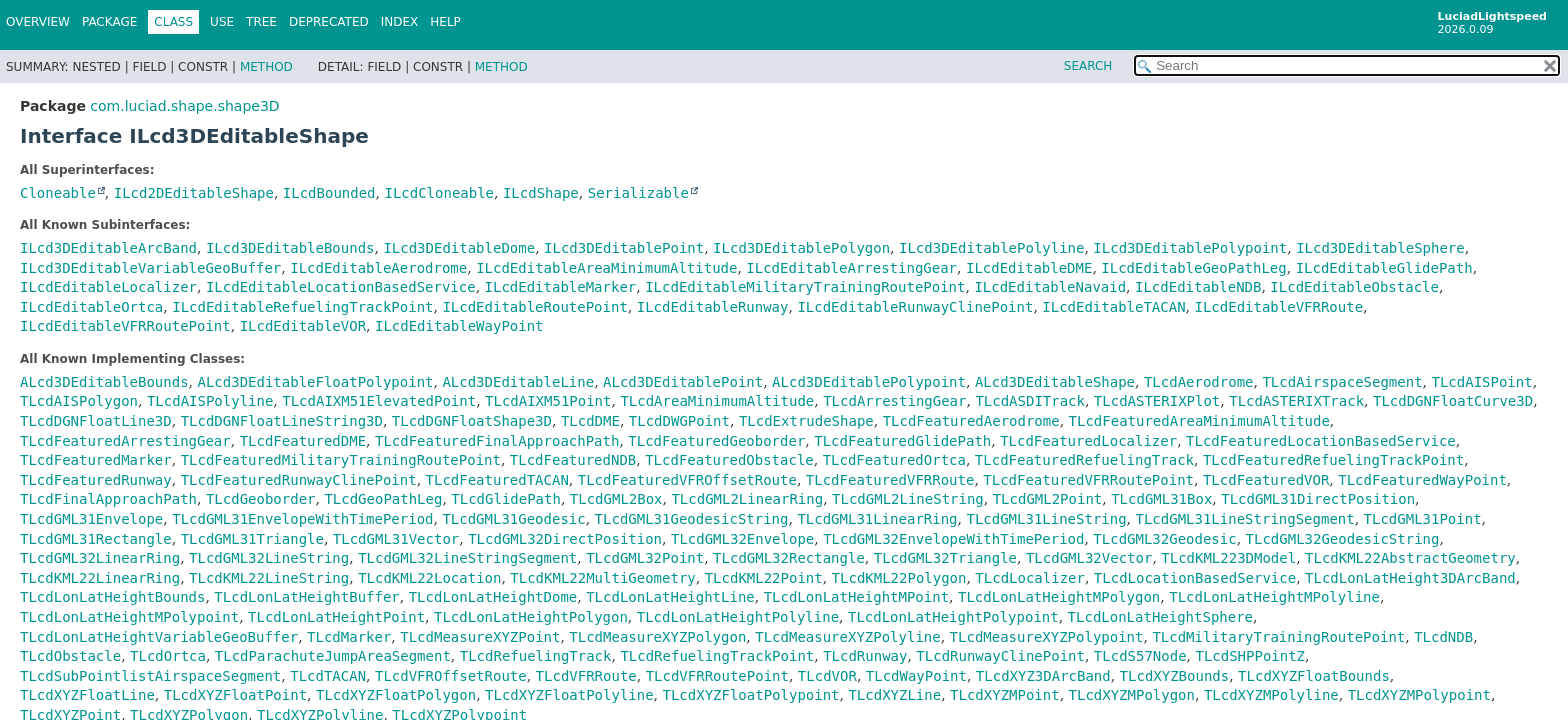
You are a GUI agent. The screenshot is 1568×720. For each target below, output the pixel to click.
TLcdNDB (1443, 637)
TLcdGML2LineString (908, 499)
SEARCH (1088, 66)
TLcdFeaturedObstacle (729, 460)
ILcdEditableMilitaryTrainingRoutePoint (805, 287)
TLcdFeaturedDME (303, 441)
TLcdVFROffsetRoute (451, 676)
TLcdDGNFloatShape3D (472, 421)
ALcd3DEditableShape (1055, 382)
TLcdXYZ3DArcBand (1043, 676)
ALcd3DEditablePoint (683, 382)
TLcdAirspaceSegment (1342, 382)
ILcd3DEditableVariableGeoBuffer (150, 268)
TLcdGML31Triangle (252, 539)
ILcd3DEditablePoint (624, 248)
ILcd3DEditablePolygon (801, 248)
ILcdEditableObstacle (1354, 287)
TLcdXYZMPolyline (1271, 695)
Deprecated (329, 22)
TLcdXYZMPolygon (1132, 695)
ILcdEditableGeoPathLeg (1193, 268)
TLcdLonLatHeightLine (670, 597)
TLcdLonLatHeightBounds (112, 597)
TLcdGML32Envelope (742, 539)
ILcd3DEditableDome (459, 248)
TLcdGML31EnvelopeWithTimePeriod (302, 519)
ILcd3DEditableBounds (290, 248)
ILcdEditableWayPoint (459, 326)
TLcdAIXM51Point (548, 401)
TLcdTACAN (328, 676)
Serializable (638, 193)
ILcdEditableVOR (303, 326)
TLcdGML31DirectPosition (1318, 499)
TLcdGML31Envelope (91, 519)
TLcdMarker (349, 637)
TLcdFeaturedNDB (573, 460)
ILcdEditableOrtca (91, 307)
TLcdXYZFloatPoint (235, 695)
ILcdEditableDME (1029, 268)
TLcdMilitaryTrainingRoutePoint (1278, 637)
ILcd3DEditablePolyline (991, 248)
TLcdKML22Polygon (899, 578)
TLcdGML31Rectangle (96, 539)
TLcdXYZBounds (1175, 676)
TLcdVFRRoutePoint (717, 676)
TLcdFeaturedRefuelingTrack (1084, 460)
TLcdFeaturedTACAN (497, 480)
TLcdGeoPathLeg (383, 499)
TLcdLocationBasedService (1195, 578)
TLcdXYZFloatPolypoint (751, 695)
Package (109, 22)
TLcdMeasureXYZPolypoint (1047, 637)
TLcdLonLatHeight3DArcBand (1410, 578)
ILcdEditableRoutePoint (534, 307)
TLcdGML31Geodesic (513, 519)
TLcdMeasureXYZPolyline (847, 637)
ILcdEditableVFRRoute (1279, 307)
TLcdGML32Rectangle (789, 558)
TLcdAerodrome (1199, 382)
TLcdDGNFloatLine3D (96, 421)
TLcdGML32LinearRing (100, 558)
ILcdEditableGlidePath (1384, 268)
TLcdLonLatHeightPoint (336, 617)
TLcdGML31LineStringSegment (1245, 519)
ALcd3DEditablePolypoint (869, 382)
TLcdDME (590, 421)
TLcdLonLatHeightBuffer (306, 597)
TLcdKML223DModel (1228, 558)
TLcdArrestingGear (894, 401)
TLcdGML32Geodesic (1164, 539)
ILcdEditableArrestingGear (851, 268)
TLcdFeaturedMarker (96, 460)
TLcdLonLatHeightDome (493, 597)
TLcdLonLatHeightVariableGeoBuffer (159, 637)
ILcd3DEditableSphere (1380, 248)
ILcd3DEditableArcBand (108, 248)
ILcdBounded (329, 193)
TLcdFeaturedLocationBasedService (1321, 441)
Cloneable (58, 193)
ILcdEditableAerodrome (378, 268)
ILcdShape (541, 193)
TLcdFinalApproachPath (108, 499)
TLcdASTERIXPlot (1157, 401)
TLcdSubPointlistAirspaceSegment (150, 676)
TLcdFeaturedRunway (96, 480)
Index (400, 22)
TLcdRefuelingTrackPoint (717, 656)
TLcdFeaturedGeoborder (716, 441)
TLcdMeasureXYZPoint (480, 637)
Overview (38, 22)
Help (445, 22)
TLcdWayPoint (916, 676)
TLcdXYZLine (894, 695)
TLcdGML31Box (1161, 499)
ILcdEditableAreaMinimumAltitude (606, 268)
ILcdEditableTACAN (1113, 307)
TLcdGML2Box (616, 499)
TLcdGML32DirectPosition (565, 539)
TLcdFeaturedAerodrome (971, 421)
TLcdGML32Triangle (945, 558)
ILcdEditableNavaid (1050, 287)
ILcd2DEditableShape (194, 193)
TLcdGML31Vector (396, 539)
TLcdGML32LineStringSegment (467, 558)
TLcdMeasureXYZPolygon (657, 637)
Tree (261, 22)
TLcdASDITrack (1030, 401)
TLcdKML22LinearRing (100, 578)
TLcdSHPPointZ (1250, 656)
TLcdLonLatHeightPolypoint (953, 617)
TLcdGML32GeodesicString (1343, 539)
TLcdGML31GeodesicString (692, 519)
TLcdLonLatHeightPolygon (531, 617)
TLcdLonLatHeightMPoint (856, 597)
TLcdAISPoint (1481, 382)
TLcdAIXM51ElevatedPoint (379, 401)
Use (222, 22)
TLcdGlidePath (506, 499)
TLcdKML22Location (429, 578)
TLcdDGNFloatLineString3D (282, 421)
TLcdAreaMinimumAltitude (717, 401)
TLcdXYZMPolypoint (1419, 695)
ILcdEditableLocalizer (108, 287)
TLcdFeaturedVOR (1266, 480)
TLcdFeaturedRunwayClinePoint (299, 480)
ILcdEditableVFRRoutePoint (125, 326)
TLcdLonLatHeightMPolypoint (129, 617)
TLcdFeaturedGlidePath (902, 441)
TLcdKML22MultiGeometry (602, 578)
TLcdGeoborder (261, 499)
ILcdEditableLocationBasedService (341, 287)
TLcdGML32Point (645, 558)
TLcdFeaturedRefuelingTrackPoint (1333, 460)
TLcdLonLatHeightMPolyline (1274, 597)
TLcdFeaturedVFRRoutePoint (1088, 480)
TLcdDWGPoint (679, 421)
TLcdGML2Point (1048, 499)
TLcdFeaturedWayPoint (1422, 480)
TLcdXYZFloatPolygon (396, 695)
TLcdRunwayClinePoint (1000, 656)
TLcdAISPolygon (79, 401)
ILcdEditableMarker (561, 287)
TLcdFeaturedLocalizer (1088, 441)
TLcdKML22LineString (269, 578)
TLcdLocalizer (1030, 578)
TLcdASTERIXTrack (1296, 401)
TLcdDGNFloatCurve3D (1453, 401)
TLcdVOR (827, 676)
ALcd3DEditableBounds (104, 382)
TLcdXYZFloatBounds (1314, 676)
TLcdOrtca (168, 656)
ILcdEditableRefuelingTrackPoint (302, 307)
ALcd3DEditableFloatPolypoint (315, 382)
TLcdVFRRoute (586, 676)
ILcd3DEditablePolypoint (1190, 248)
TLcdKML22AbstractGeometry (1410, 558)
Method (266, 67)
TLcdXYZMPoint (1005, 695)
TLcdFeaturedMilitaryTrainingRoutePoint (341, 460)
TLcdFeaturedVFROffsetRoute (687, 480)
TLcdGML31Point (1423, 519)
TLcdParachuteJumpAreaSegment (333, 656)
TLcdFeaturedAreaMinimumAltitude (1199, 421)
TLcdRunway (865, 656)
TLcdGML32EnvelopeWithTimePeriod (953, 539)
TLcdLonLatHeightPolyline (738, 617)
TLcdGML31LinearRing (877, 519)
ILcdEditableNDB (1198, 287)
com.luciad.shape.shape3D (184, 106)
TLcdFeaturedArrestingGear (125, 441)
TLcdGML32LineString (269, 558)
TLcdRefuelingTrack (536, 656)
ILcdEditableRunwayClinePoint (915, 307)
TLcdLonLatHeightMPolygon (1059, 597)
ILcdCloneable (439, 193)
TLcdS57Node (1140, 656)
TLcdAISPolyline (210, 401)
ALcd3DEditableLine (518, 382)
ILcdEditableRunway (713, 307)
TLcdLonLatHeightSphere (1160, 617)
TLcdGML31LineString (1046, 519)
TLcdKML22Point (764, 578)
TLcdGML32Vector (1089, 558)
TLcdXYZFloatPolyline (569, 695)
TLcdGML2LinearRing (747, 499)
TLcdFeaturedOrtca (894, 460)
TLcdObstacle (70, 656)
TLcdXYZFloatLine (87, 695)
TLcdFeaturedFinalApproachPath (497, 441)
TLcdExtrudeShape (806, 421)
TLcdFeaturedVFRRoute (890, 480)
